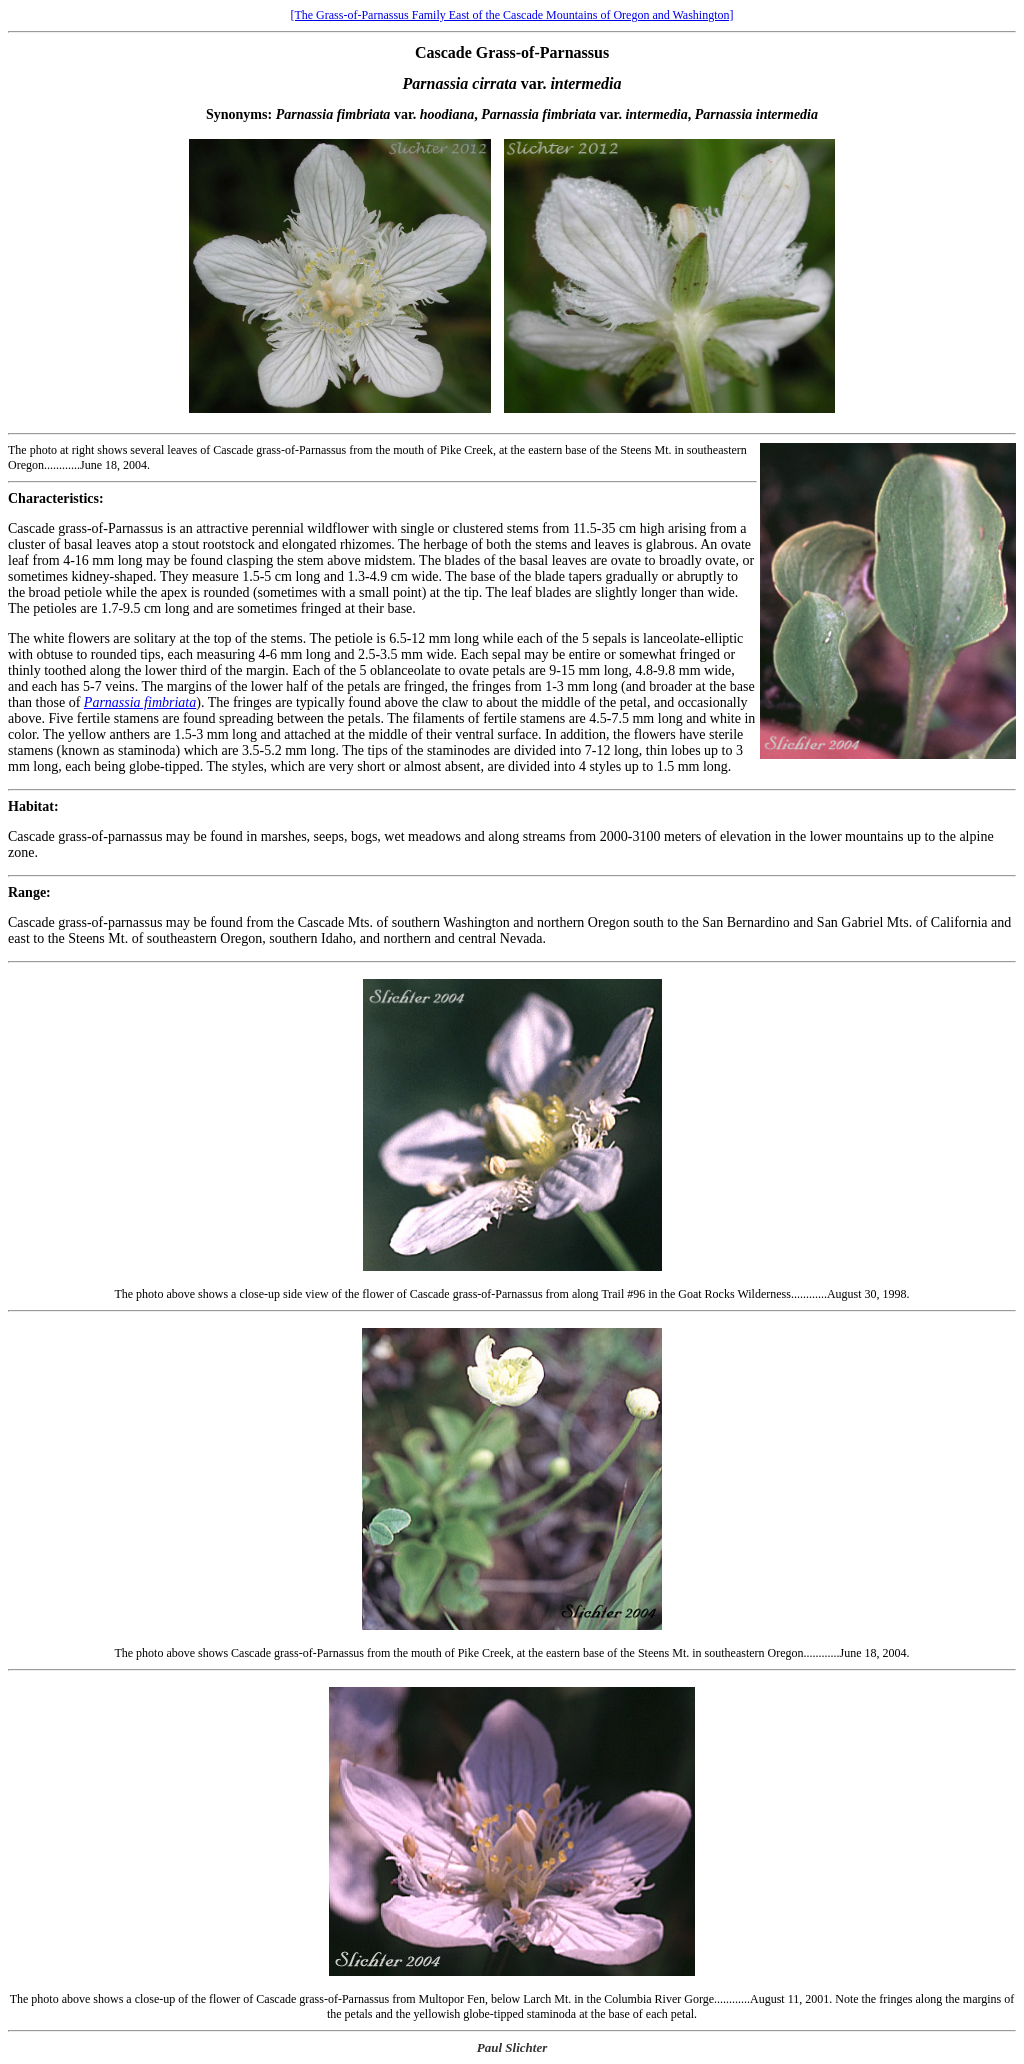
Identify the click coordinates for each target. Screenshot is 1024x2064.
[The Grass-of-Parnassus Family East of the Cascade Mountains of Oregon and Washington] (511, 15)
